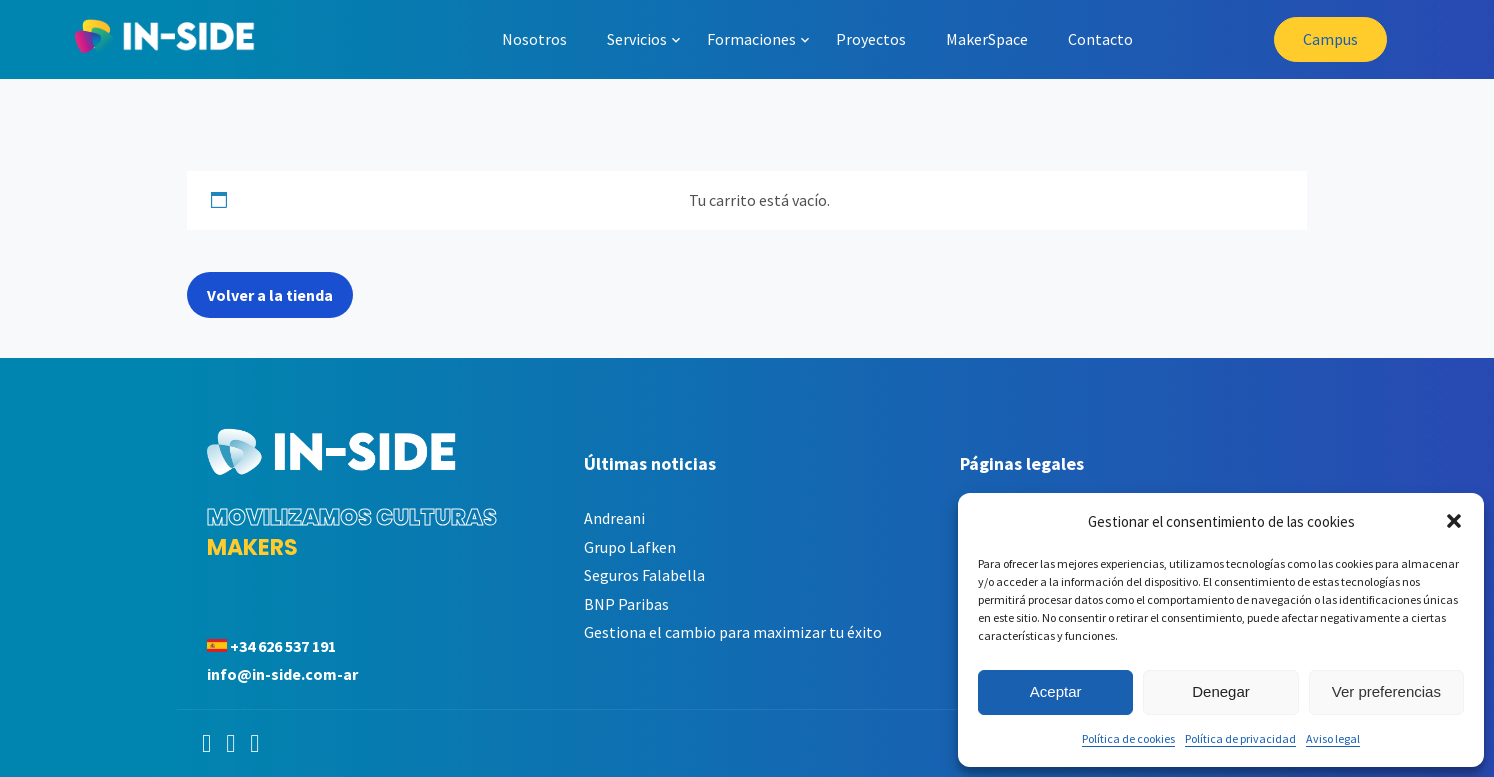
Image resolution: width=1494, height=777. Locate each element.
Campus (1330, 39)
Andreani (614, 518)
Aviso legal (1333, 738)
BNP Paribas (626, 604)
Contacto (1100, 39)
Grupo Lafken (630, 547)
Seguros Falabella (644, 575)
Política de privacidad (1240, 738)
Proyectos (871, 39)
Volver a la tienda (270, 295)
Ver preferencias (1386, 691)
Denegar (1221, 691)
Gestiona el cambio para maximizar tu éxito (733, 632)
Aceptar (1056, 691)
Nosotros (534, 39)
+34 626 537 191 (283, 646)
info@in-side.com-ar (282, 674)
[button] (1454, 521)
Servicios (637, 39)
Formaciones (751, 39)
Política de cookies (1128, 738)
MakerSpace (987, 39)
